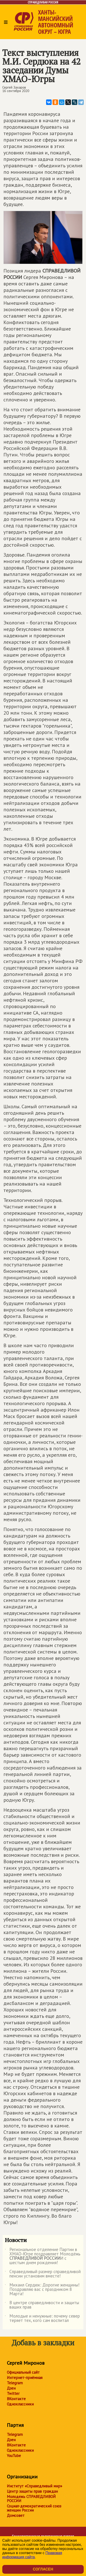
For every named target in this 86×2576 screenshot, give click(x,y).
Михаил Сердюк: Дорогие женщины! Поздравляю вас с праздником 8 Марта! (42, 2289)
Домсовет (16, 2515)
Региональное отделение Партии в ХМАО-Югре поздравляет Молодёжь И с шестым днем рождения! (42, 2256)
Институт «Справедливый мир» (34, 2486)
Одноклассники (20, 2404)
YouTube (14, 2456)
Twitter (13, 2393)
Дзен (11, 2388)
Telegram (15, 2383)
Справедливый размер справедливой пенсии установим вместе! (43, 2274)
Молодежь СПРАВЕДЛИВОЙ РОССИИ (31, 2499)
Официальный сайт (23, 2372)
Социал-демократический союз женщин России (34, 2508)
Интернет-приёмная (24, 2378)
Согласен (43, 2569)
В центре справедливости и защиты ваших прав (42, 2305)
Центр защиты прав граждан (32, 2491)
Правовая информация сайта (32, 2555)
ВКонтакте (16, 2399)
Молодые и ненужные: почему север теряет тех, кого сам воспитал (42, 2318)
